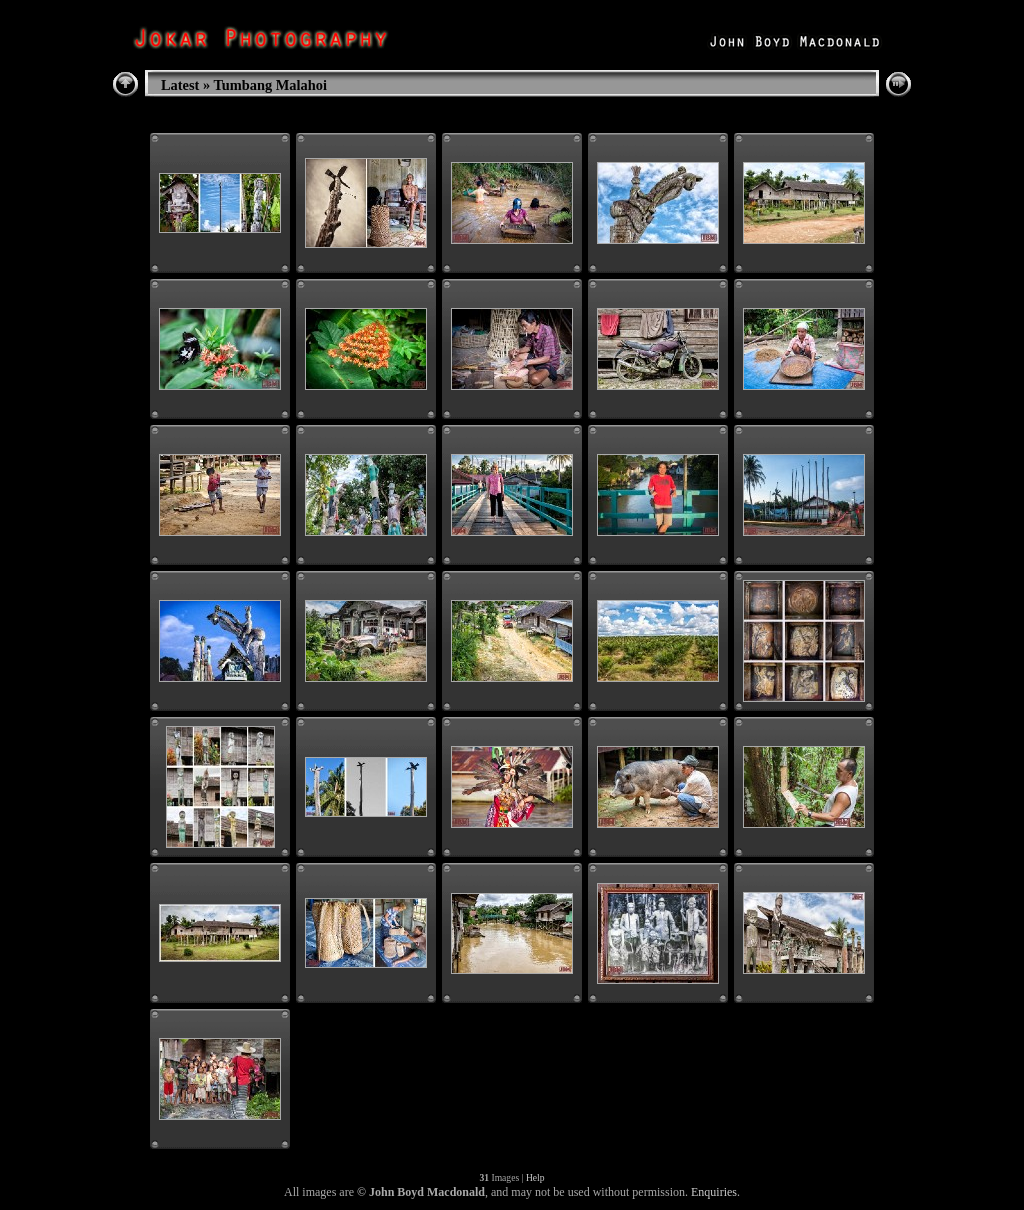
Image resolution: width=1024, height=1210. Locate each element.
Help (535, 1177)
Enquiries (714, 1192)
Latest (180, 85)
